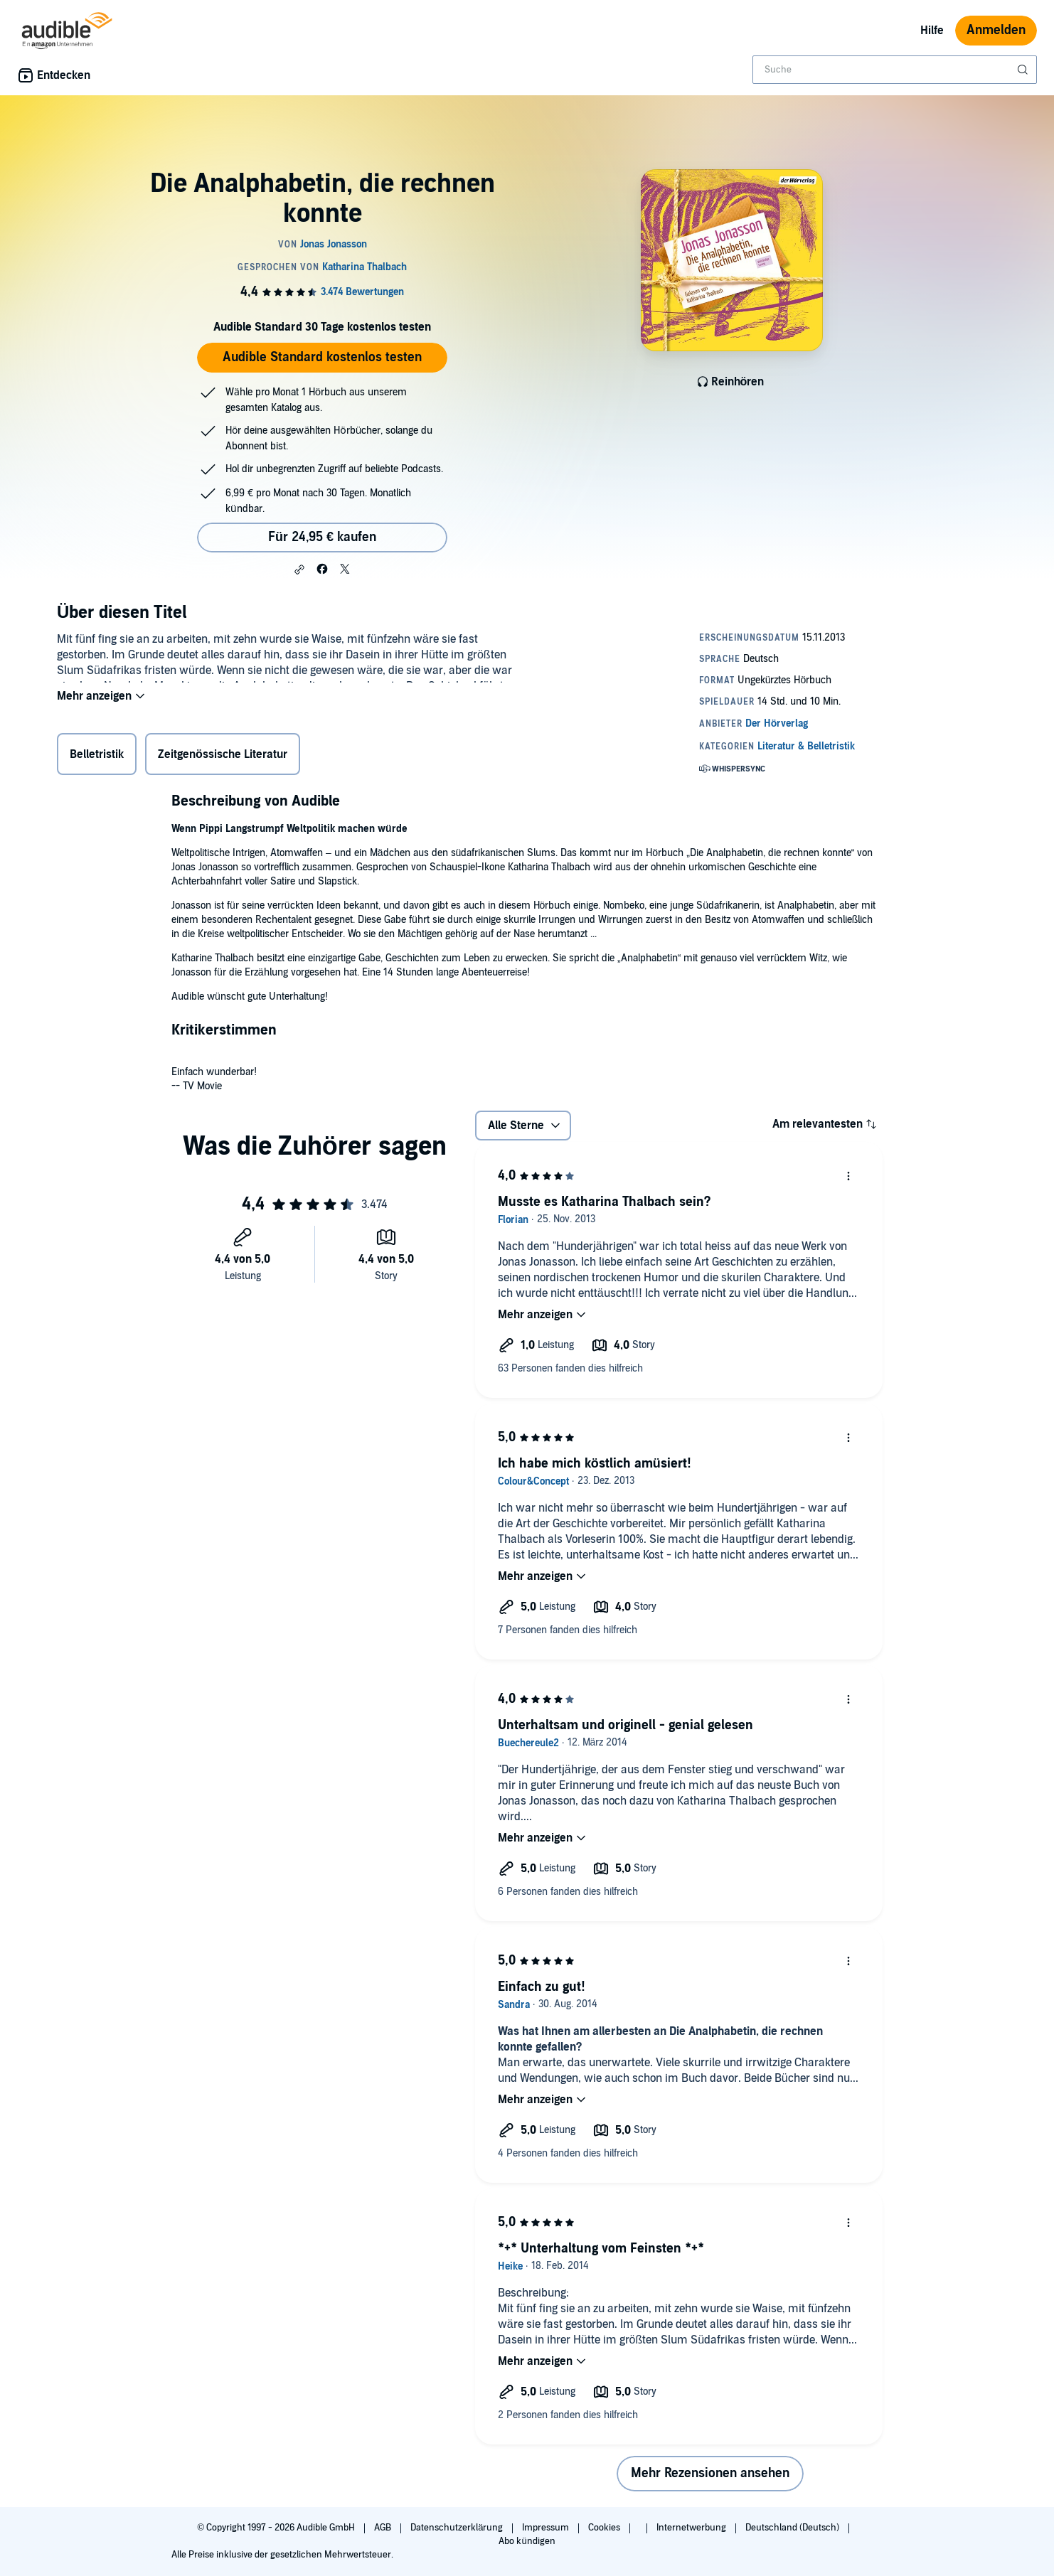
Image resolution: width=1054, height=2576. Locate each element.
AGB (383, 2527)
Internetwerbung (692, 2527)
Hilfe (932, 30)
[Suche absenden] (1024, 69)
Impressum (546, 2527)
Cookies (605, 2527)
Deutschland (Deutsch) (793, 2527)
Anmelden (996, 30)
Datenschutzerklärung (457, 2527)
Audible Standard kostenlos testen (322, 357)
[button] (299, 569)
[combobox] (894, 69)
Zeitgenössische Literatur (222, 757)
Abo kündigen (527, 2541)
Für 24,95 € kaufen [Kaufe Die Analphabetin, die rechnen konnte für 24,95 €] (322, 537)
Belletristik (97, 757)
